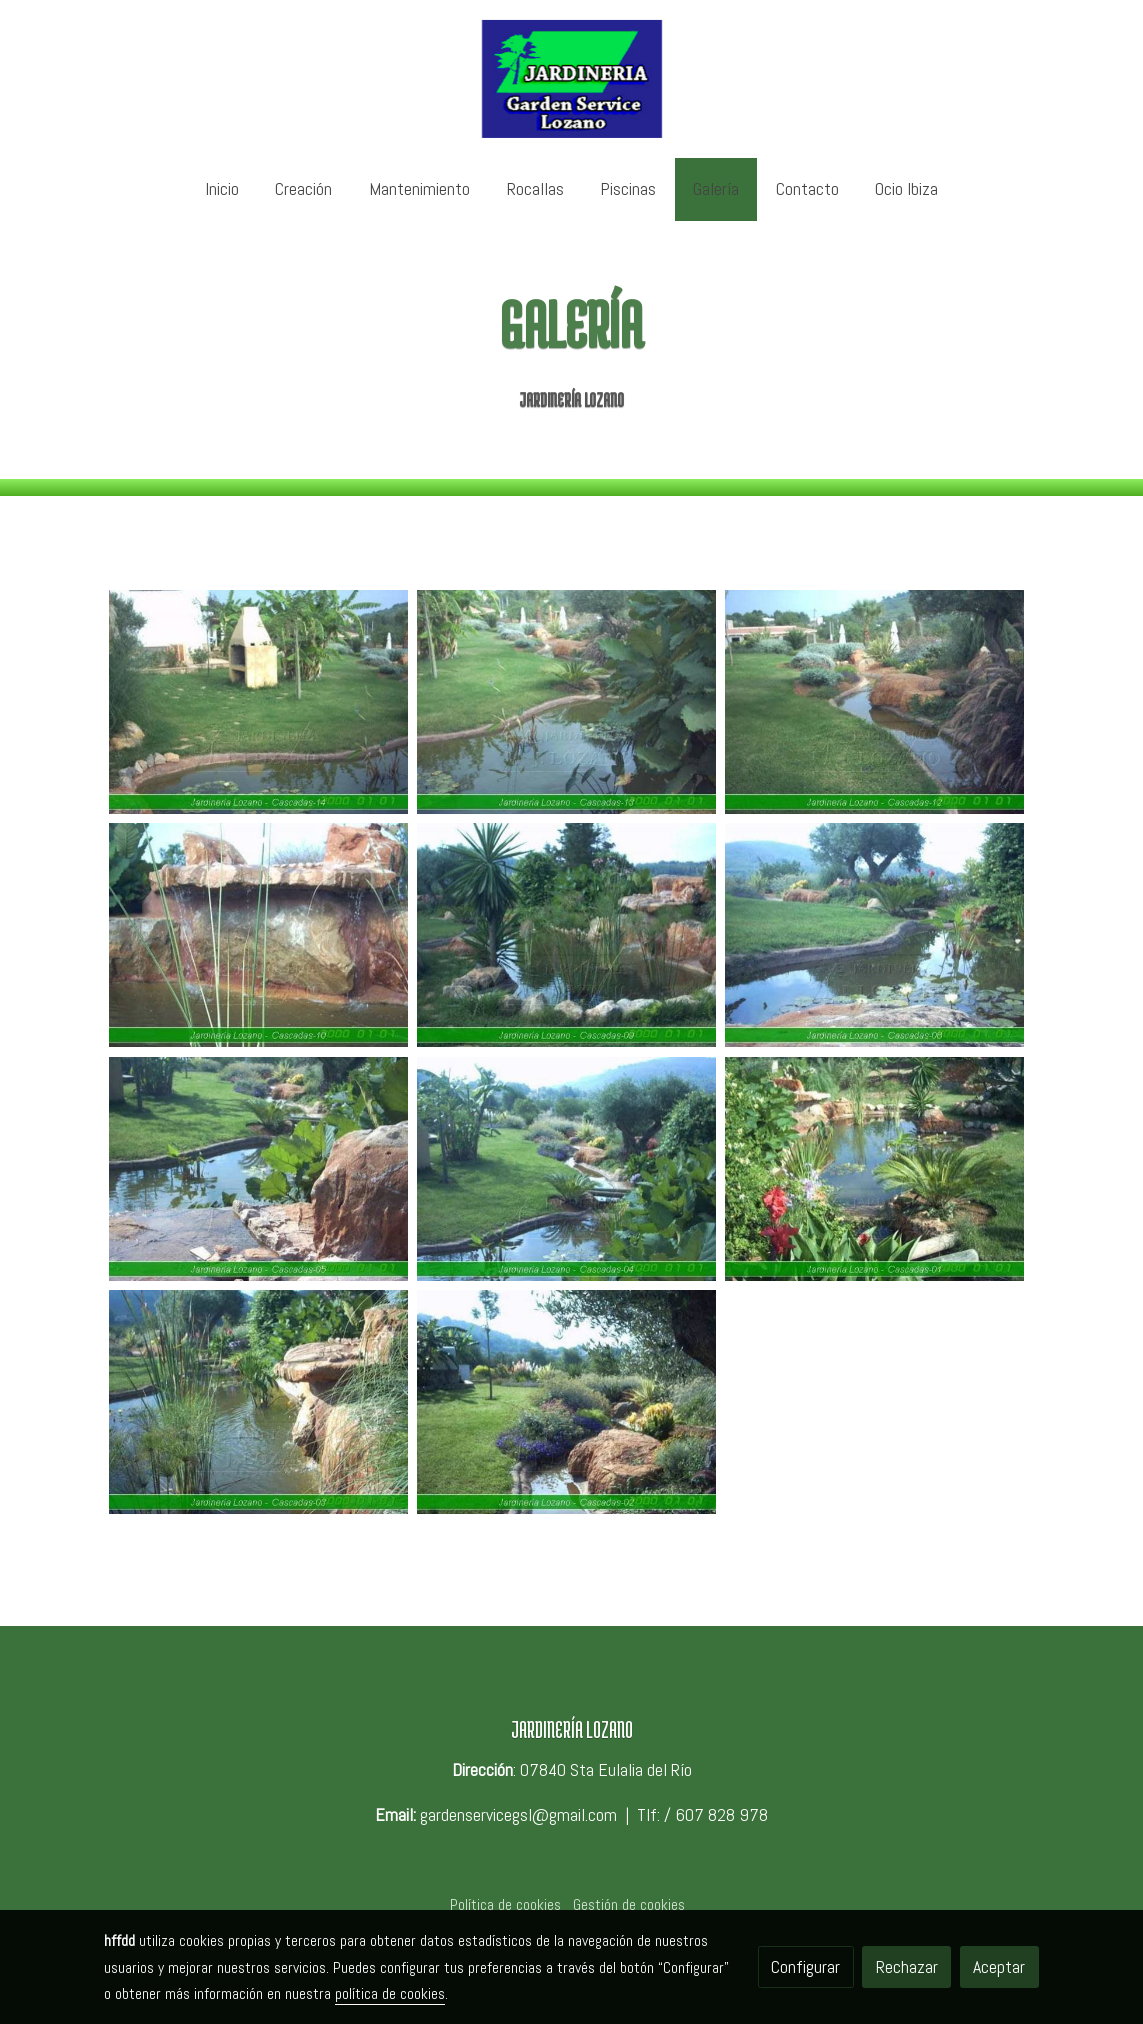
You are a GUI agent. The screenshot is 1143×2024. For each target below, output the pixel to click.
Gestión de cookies (629, 1905)
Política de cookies (505, 1905)
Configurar (805, 1967)
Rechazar (907, 1967)
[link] (571, 79)
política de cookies (390, 1994)
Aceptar (999, 1967)
